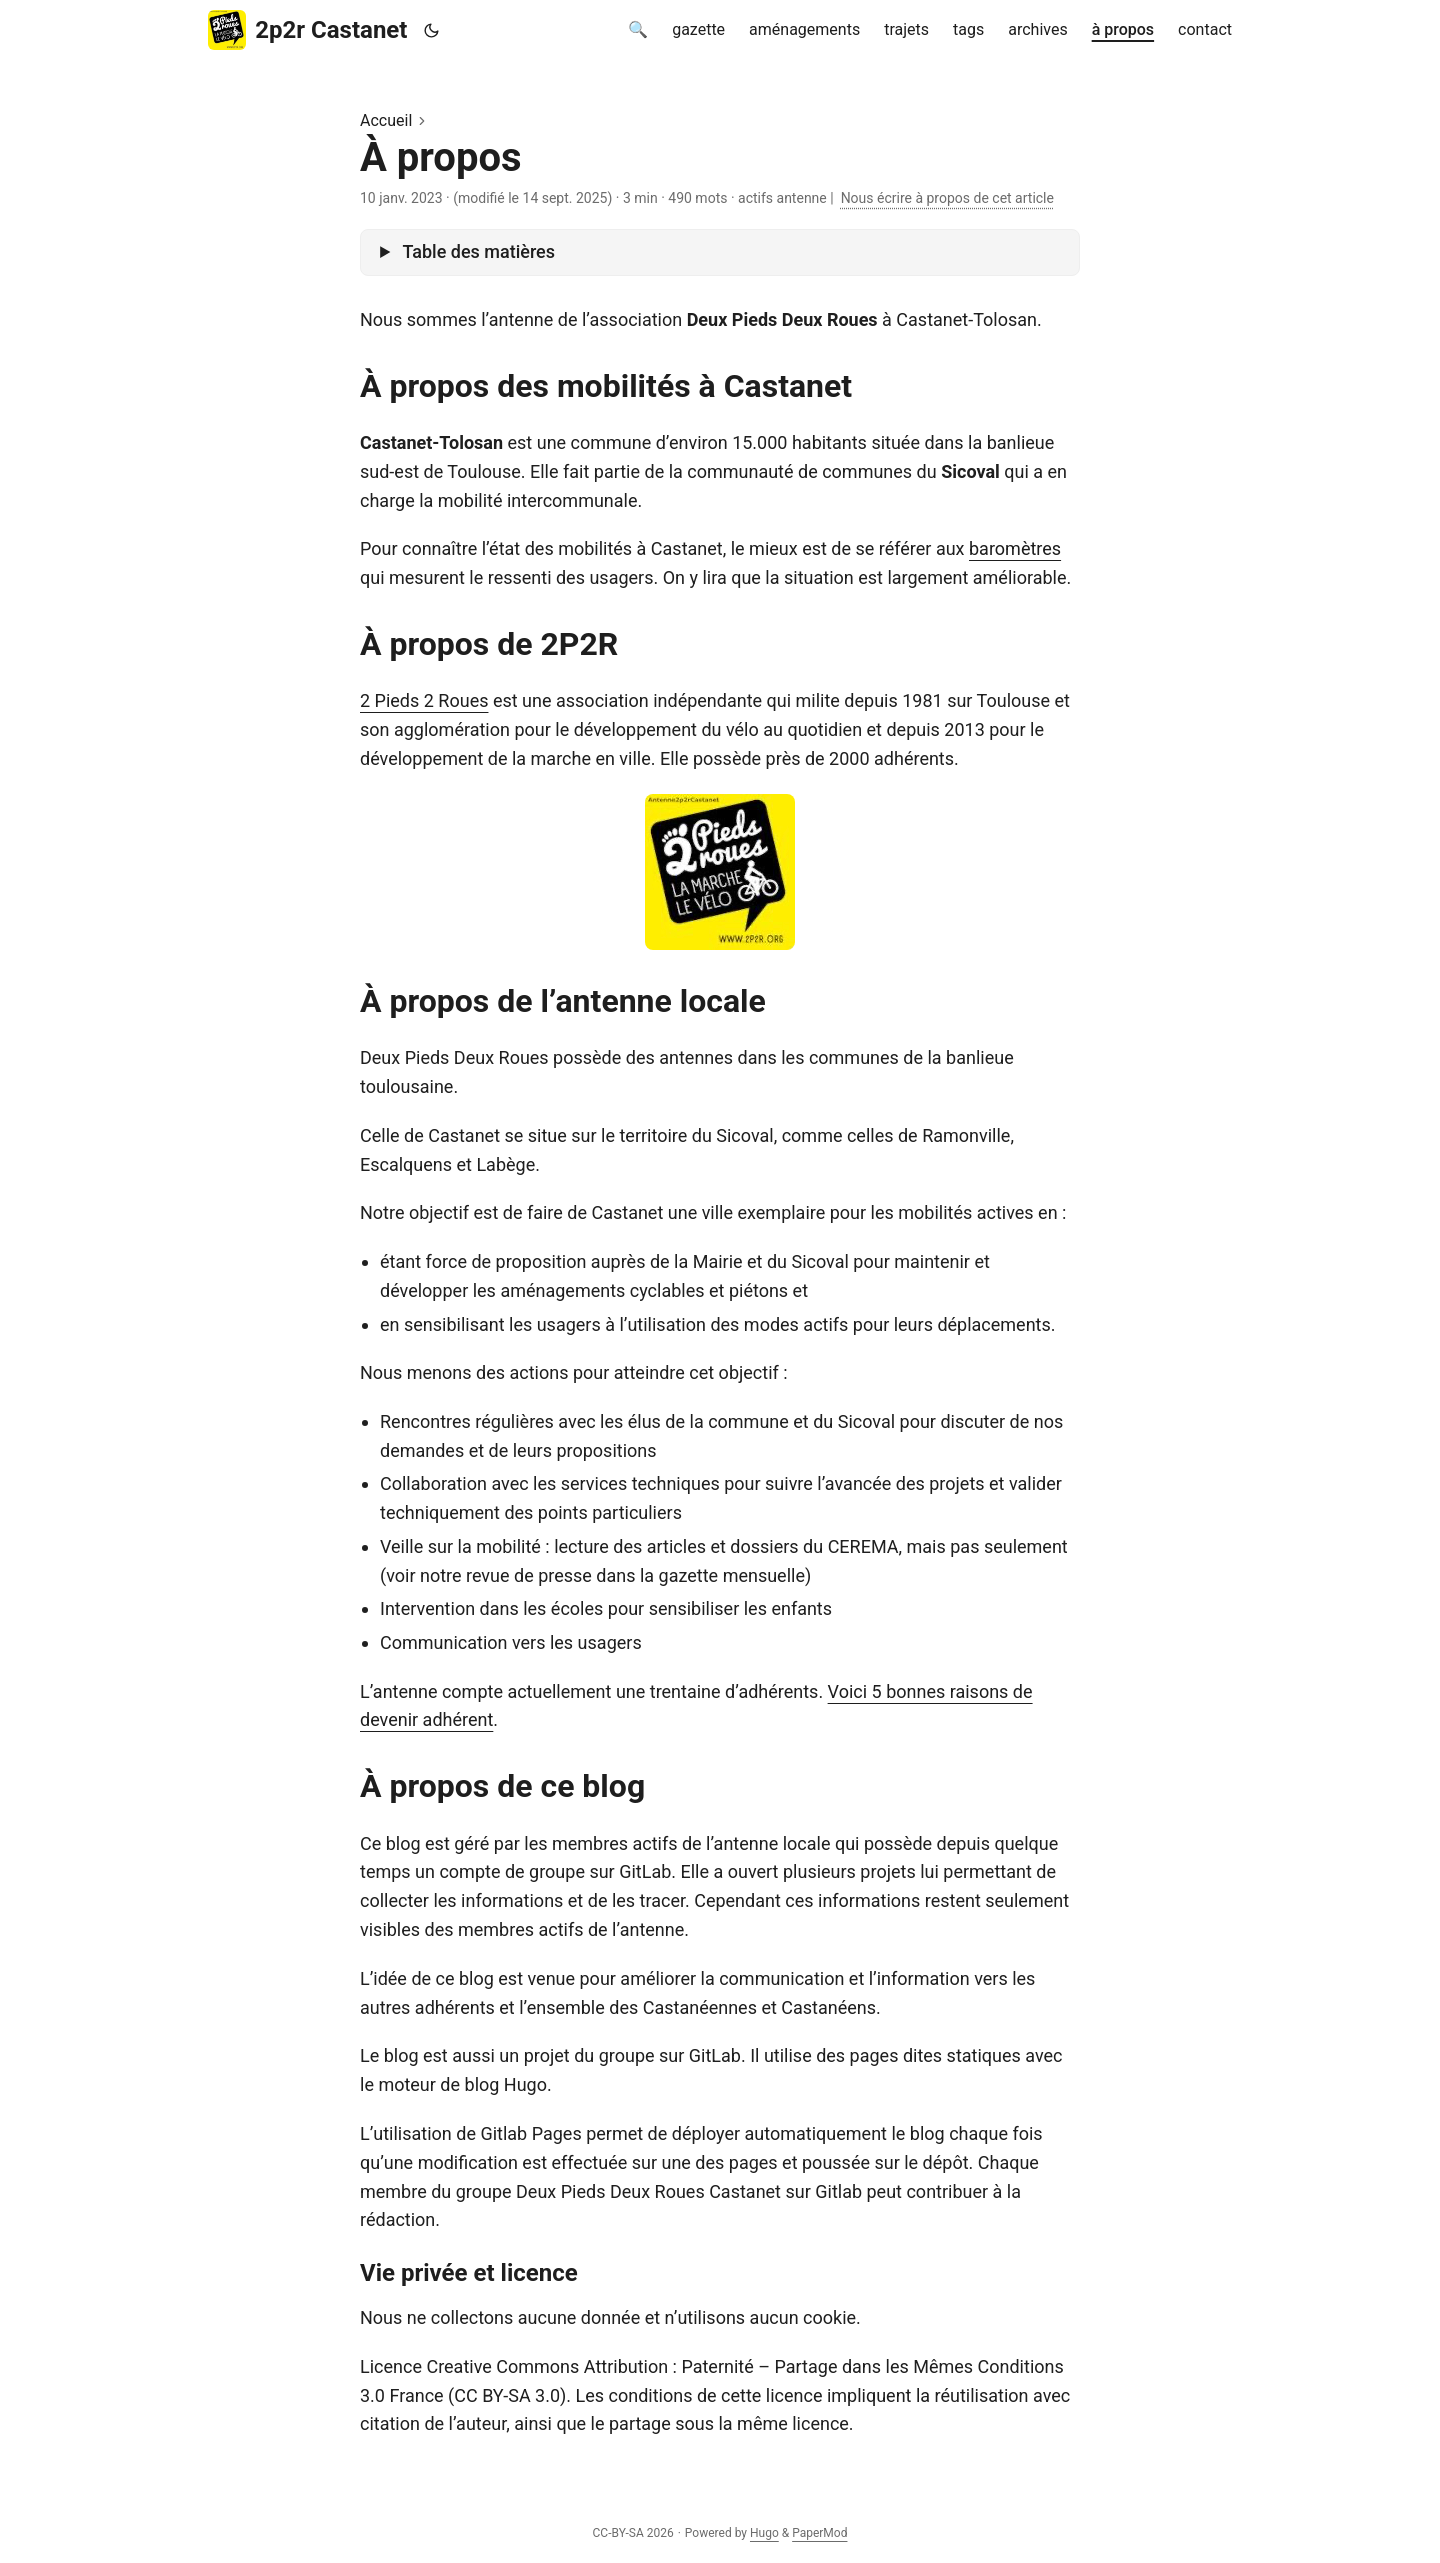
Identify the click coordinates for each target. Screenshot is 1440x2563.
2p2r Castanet (307, 30)
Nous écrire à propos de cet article (947, 198)
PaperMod (819, 2533)
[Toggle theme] (431, 30)
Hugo (764, 2533)
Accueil (386, 120)
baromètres (1015, 548)
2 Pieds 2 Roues (424, 700)
